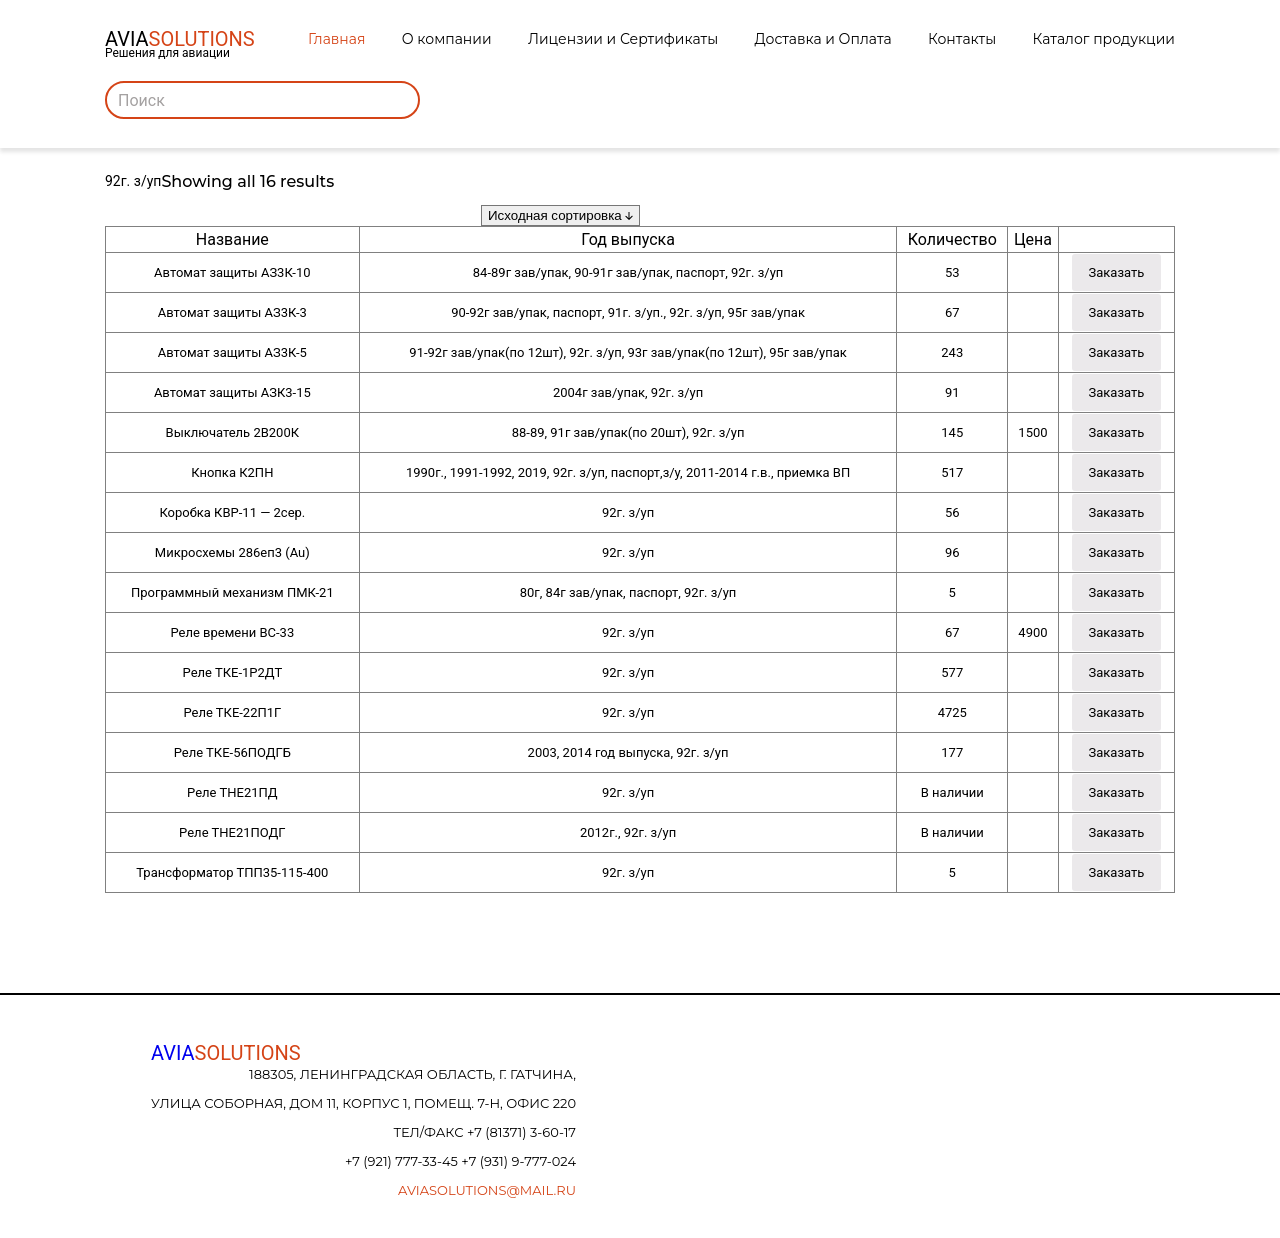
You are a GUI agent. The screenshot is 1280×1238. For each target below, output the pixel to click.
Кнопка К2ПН (232, 472)
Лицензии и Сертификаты (623, 39)
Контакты (962, 39)
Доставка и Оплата (823, 39)
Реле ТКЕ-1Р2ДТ (233, 672)
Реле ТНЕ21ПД (232, 792)
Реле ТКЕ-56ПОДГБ (232, 752)
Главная (336, 39)
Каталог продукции (1104, 39)
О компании (447, 39)
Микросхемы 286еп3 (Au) (232, 552)
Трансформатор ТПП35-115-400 (232, 872)
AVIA (226, 1053)
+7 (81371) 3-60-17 (521, 1132)
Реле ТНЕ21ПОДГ (232, 832)
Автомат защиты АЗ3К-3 (232, 312)
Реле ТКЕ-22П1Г (232, 712)
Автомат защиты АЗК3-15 (232, 392)
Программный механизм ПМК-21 (232, 592)
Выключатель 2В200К (233, 432)
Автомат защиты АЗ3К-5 (232, 352)
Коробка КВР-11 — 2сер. (232, 512)
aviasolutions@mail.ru (487, 1190)
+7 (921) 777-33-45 (403, 1161)
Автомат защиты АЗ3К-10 (232, 272)
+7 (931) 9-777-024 (518, 1161)
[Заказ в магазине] (560, 215)
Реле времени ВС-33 (232, 632)
